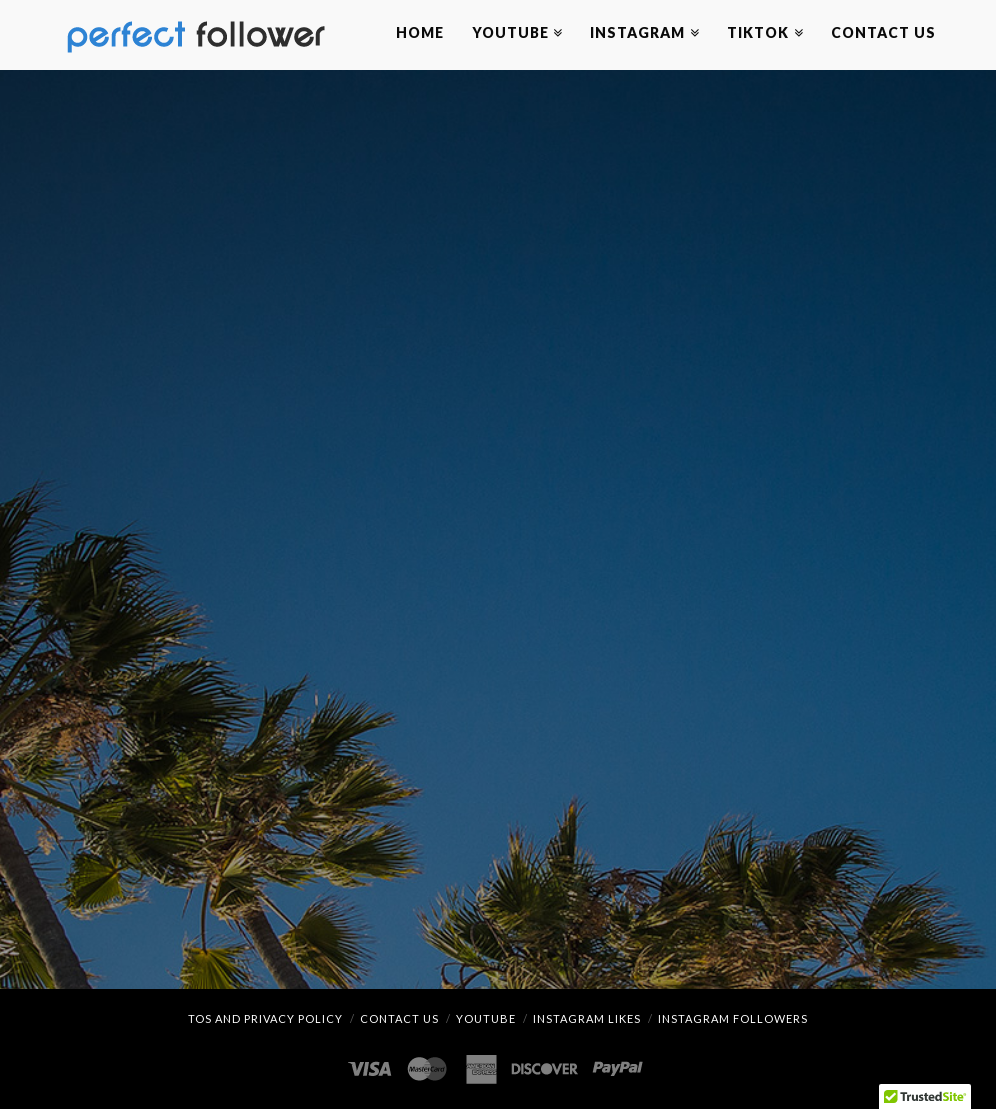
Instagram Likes (587, 1018)
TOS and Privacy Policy (265, 1018)
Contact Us (399, 1018)
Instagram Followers (733, 1018)
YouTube (486, 1018)
